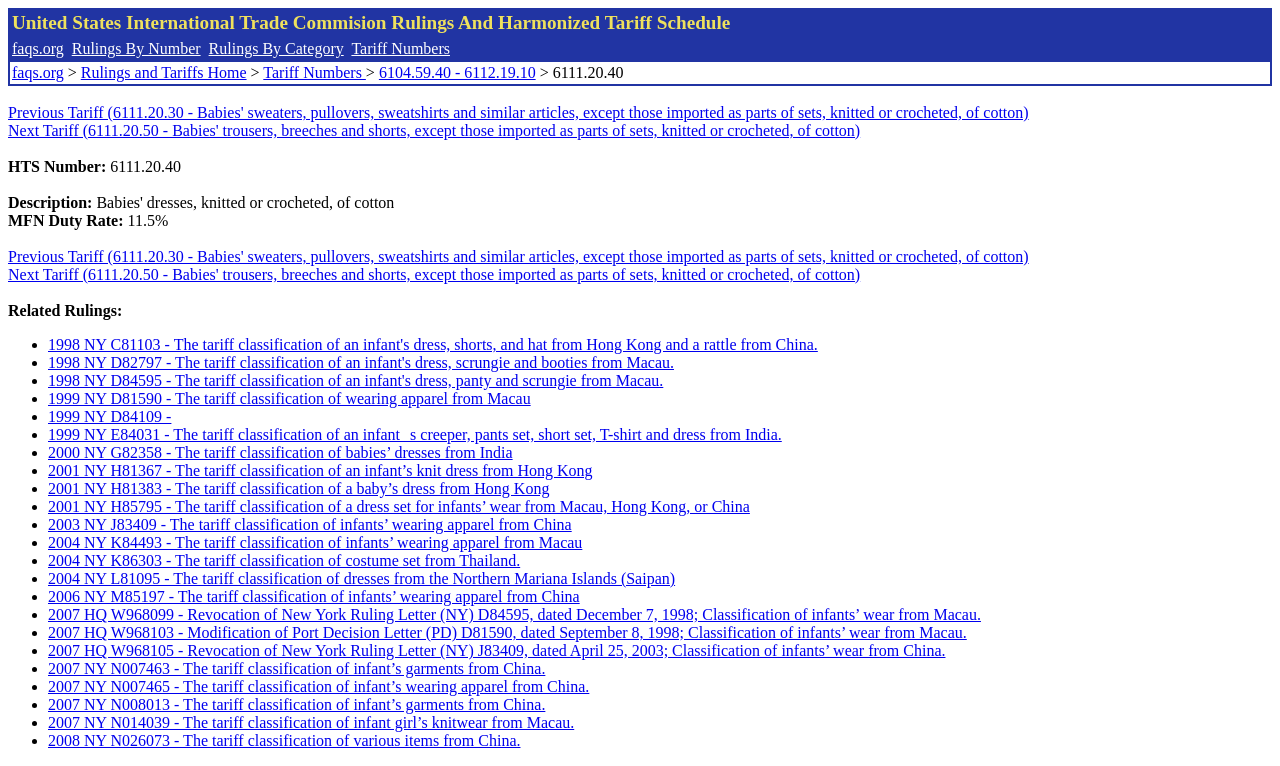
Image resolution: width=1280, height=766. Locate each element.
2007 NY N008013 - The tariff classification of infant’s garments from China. (296, 704)
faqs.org (38, 48)
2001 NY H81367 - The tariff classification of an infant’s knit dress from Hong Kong (320, 470)
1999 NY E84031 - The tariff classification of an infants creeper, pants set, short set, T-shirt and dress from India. (415, 434)
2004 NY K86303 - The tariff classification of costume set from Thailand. (284, 560)
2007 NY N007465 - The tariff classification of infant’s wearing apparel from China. (318, 686)
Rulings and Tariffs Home (164, 72)
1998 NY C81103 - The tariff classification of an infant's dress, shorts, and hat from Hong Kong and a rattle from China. (433, 344)
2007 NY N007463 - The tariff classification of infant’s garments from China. (296, 668)
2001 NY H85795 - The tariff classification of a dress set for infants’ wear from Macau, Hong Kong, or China (399, 506)
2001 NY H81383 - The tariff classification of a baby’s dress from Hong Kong (298, 488)
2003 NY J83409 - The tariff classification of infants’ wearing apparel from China (310, 524)
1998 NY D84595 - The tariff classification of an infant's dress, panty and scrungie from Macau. (355, 380)
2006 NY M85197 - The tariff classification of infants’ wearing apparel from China (314, 596)
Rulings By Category (276, 48)
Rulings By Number (136, 48)
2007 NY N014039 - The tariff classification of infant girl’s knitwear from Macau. (311, 722)
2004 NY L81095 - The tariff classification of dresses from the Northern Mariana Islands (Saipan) (361, 578)
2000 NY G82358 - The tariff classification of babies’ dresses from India (280, 452)
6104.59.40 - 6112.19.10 (457, 72)
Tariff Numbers (400, 48)
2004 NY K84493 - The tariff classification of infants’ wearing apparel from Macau (315, 542)
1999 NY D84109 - (109, 416)
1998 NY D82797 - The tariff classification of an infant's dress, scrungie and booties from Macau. (361, 362)
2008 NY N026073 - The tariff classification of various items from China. (284, 740)
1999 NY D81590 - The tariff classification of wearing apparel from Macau (289, 398)
